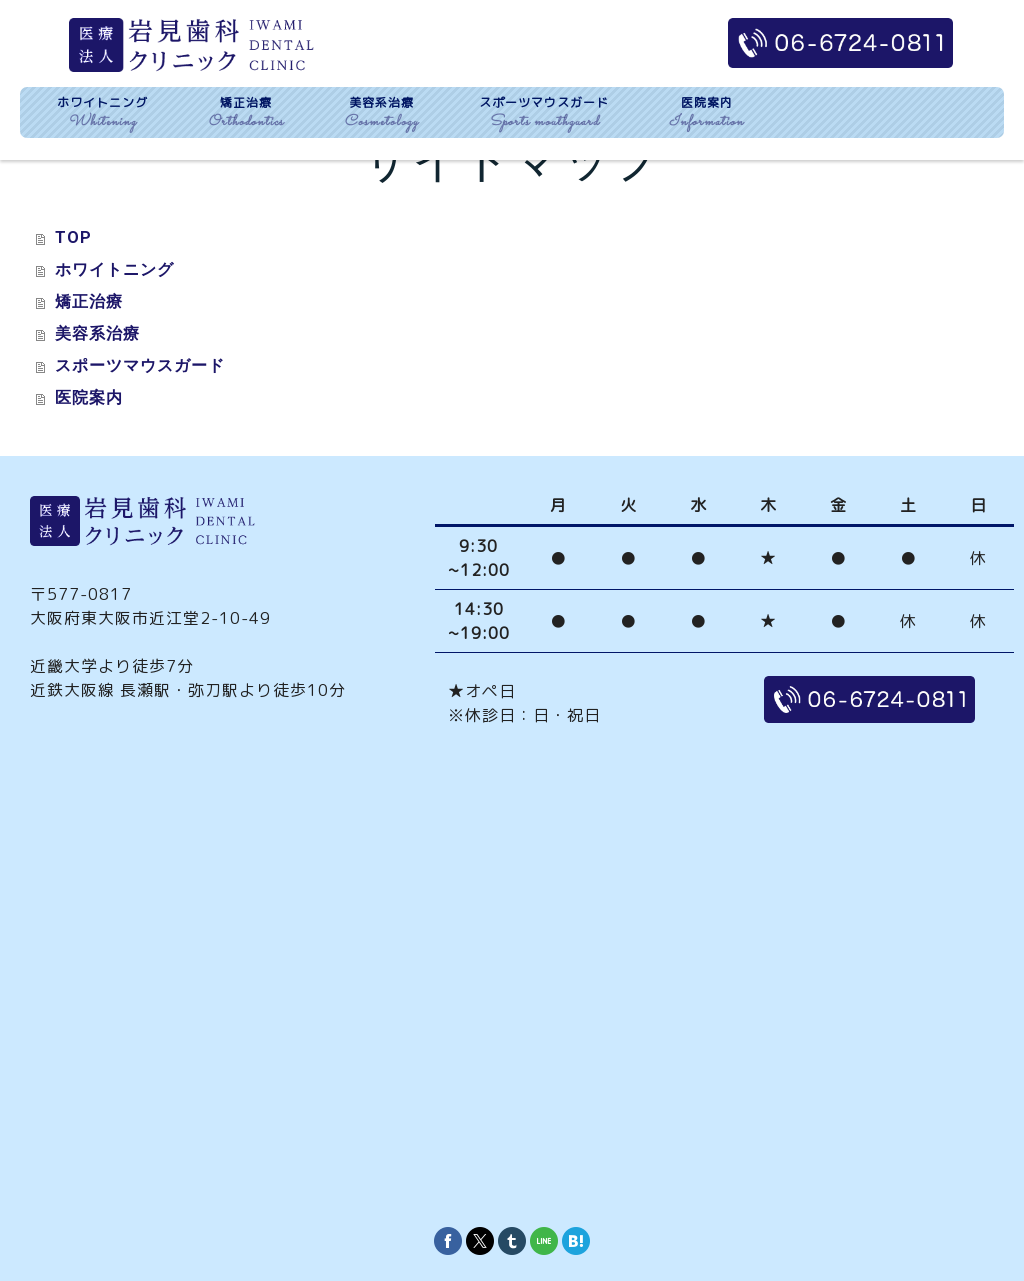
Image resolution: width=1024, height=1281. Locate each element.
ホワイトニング (114, 269)
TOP (73, 237)
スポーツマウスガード (140, 365)
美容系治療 (97, 333)
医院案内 (89, 397)
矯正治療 (89, 301)
